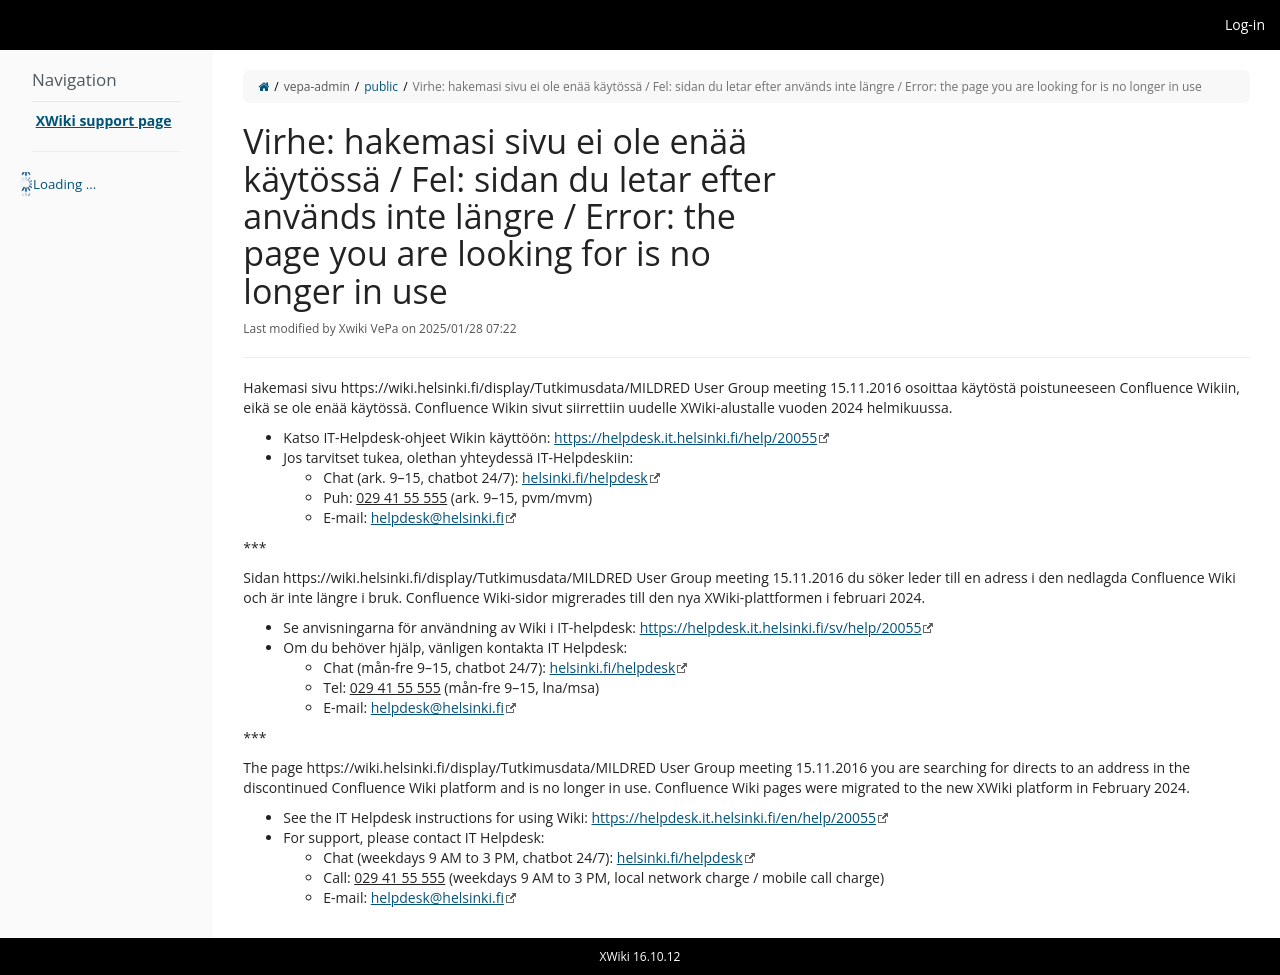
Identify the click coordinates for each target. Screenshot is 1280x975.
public (381, 86)
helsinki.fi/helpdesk (585, 477)
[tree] (106, 184)
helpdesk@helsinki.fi (437, 517)
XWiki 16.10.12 (640, 956)
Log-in (1245, 24)
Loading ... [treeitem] (64, 184)
